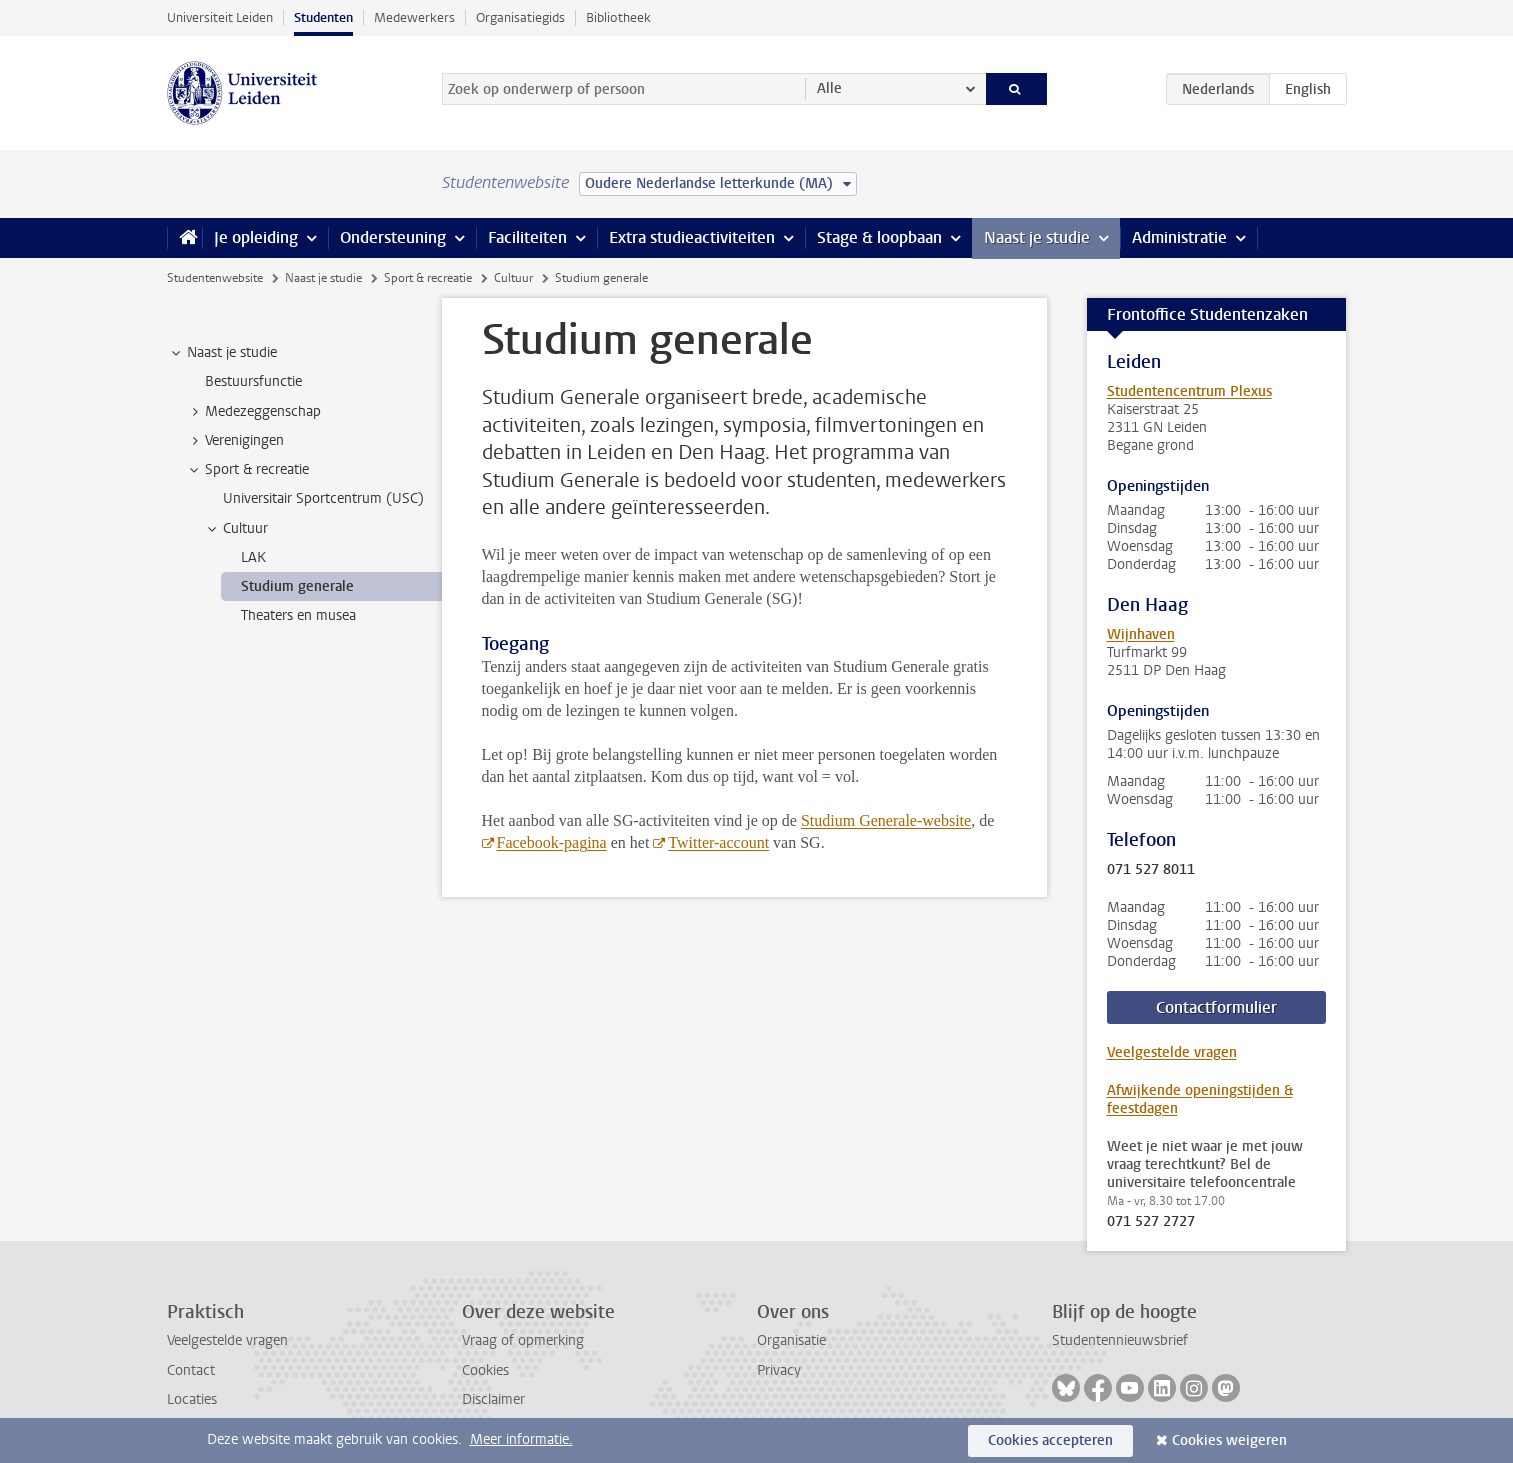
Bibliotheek (618, 17)
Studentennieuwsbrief (1120, 1340)
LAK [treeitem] (253, 557)
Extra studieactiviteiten (692, 237)
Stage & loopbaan (879, 237)
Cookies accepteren (1050, 1440)
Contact (191, 1370)
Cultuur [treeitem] (236, 529)
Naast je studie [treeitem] (222, 353)
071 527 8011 (1151, 870)
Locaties (192, 1399)
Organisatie (791, 1340)
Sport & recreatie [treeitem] (247, 470)
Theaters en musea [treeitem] (298, 615)
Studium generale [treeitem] (297, 586)
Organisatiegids (520, 17)
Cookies (485, 1370)
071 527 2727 (1151, 1222)
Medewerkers (414, 17)
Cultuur (513, 278)
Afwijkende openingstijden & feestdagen (1200, 1099)
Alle (829, 88)
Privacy (779, 1370)
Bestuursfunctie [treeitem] (253, 381)
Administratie (1179, 237)
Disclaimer (493, 1399)
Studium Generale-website (886, 820)
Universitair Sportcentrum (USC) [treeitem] (323, 498)
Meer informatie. (521, 1439)
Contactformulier (1216, 1007)
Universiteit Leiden (220, 17)
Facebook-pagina (552, 842)
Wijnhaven (1141, 634)
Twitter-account (718, 842)
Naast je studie (1037, 237)
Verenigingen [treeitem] (235, 441)
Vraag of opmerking (523, 1340)
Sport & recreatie (428, 278)
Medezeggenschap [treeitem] (253, 412)
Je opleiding (256, 237)
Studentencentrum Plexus (1189, 391)
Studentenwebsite (215, 278)
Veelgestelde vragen (1172, 1052)
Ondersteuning (393, 237)
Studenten (323, 17)
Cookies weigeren (1229, 1440)
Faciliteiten (527, 237)
